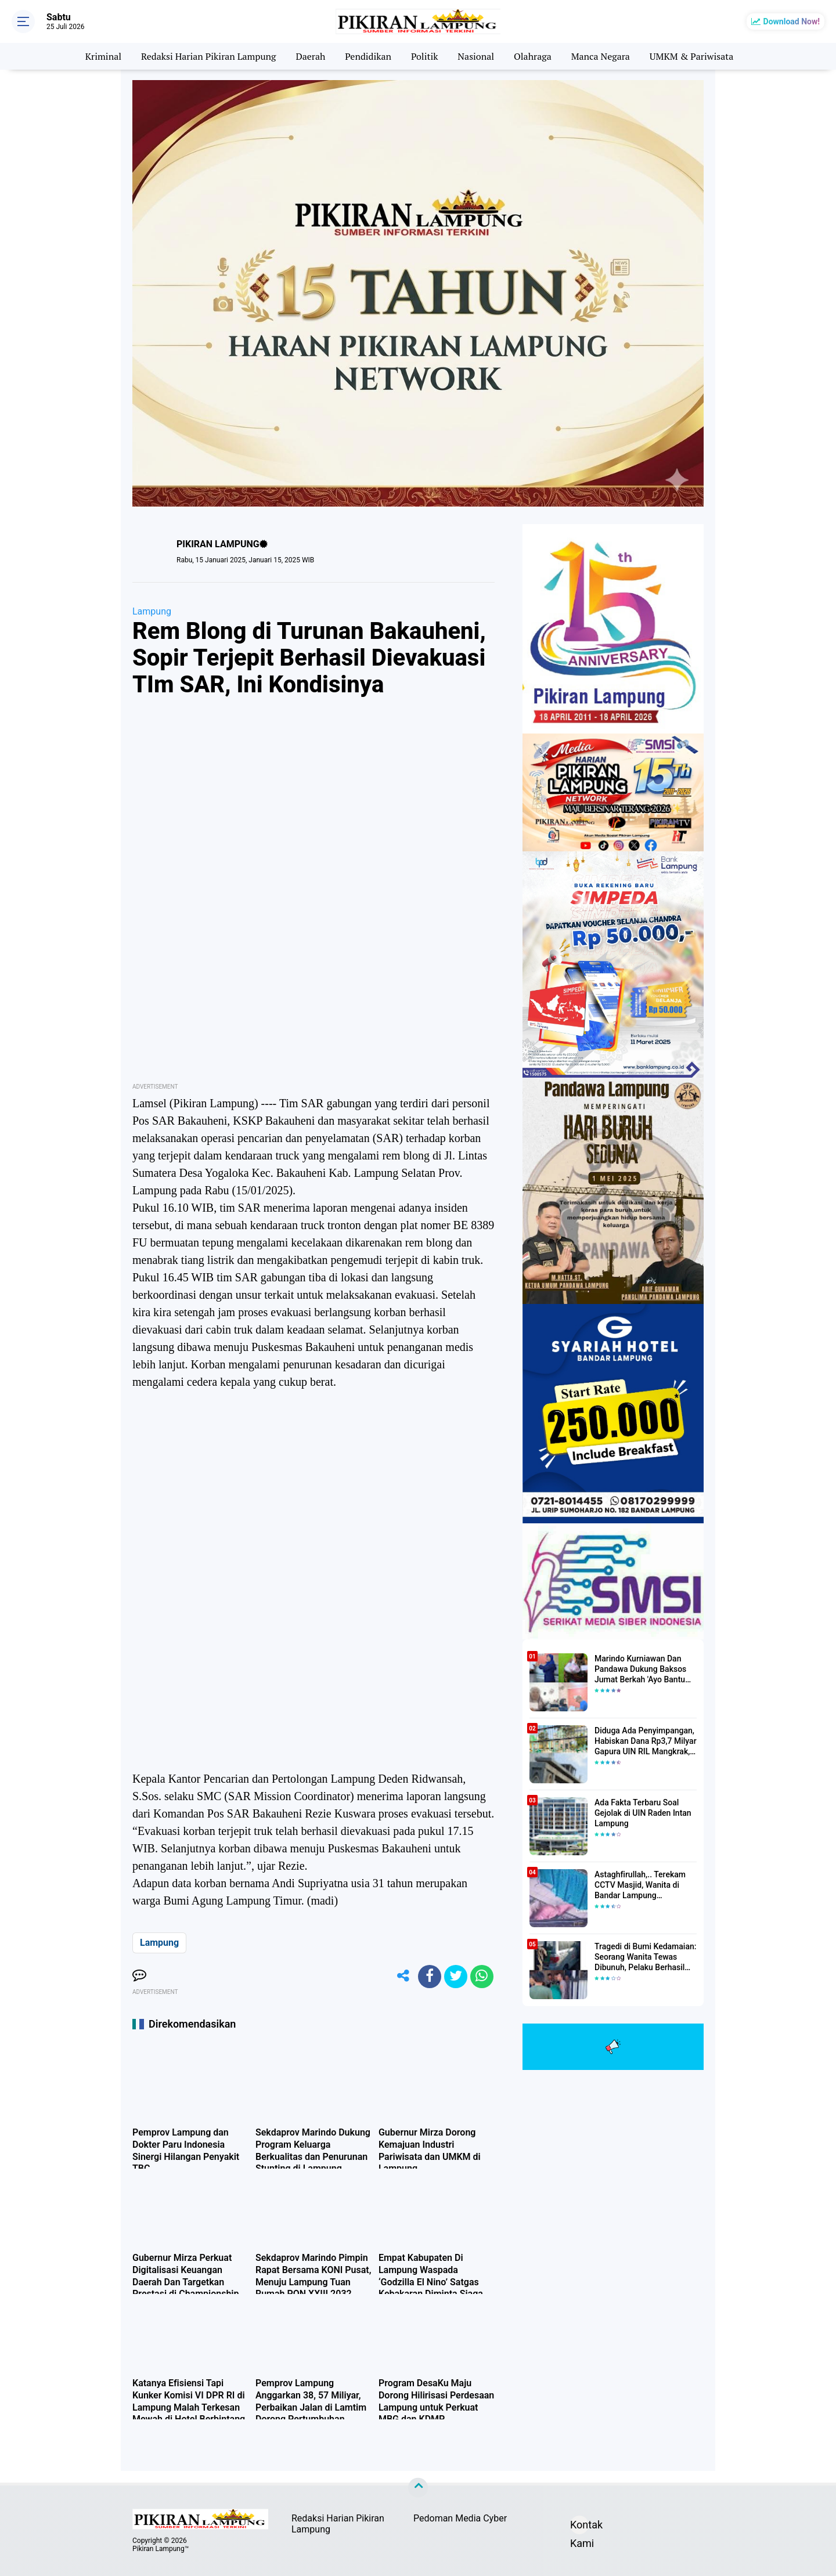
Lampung (151, 611)
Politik (424, 56)
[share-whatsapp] (481, 1976)
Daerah (310, 56)
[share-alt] (403, 1976)
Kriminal (103, 56)
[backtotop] (418, 2488)
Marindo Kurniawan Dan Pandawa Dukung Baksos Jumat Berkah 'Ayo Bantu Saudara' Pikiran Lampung (641, 1669)
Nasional (475, 56)
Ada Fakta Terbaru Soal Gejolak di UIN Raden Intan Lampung (642, 1813)
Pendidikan (368, 56)
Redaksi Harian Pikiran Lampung (208, 56)
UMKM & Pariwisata (692, 56)
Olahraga (533, 56)
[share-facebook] (429, 1976)
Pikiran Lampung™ (160, 2549)
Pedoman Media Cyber (460, 2518)
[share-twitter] (455, 1976)
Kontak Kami (579, 2526)
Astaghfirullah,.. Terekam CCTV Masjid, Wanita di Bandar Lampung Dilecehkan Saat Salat (640, 1885)
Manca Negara (600, 56)
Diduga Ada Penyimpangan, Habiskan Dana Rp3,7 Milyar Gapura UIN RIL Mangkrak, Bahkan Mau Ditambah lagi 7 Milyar (645, 1741)
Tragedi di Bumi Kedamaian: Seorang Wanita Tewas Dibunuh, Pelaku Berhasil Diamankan (645, 1957)
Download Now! (791, 21)
